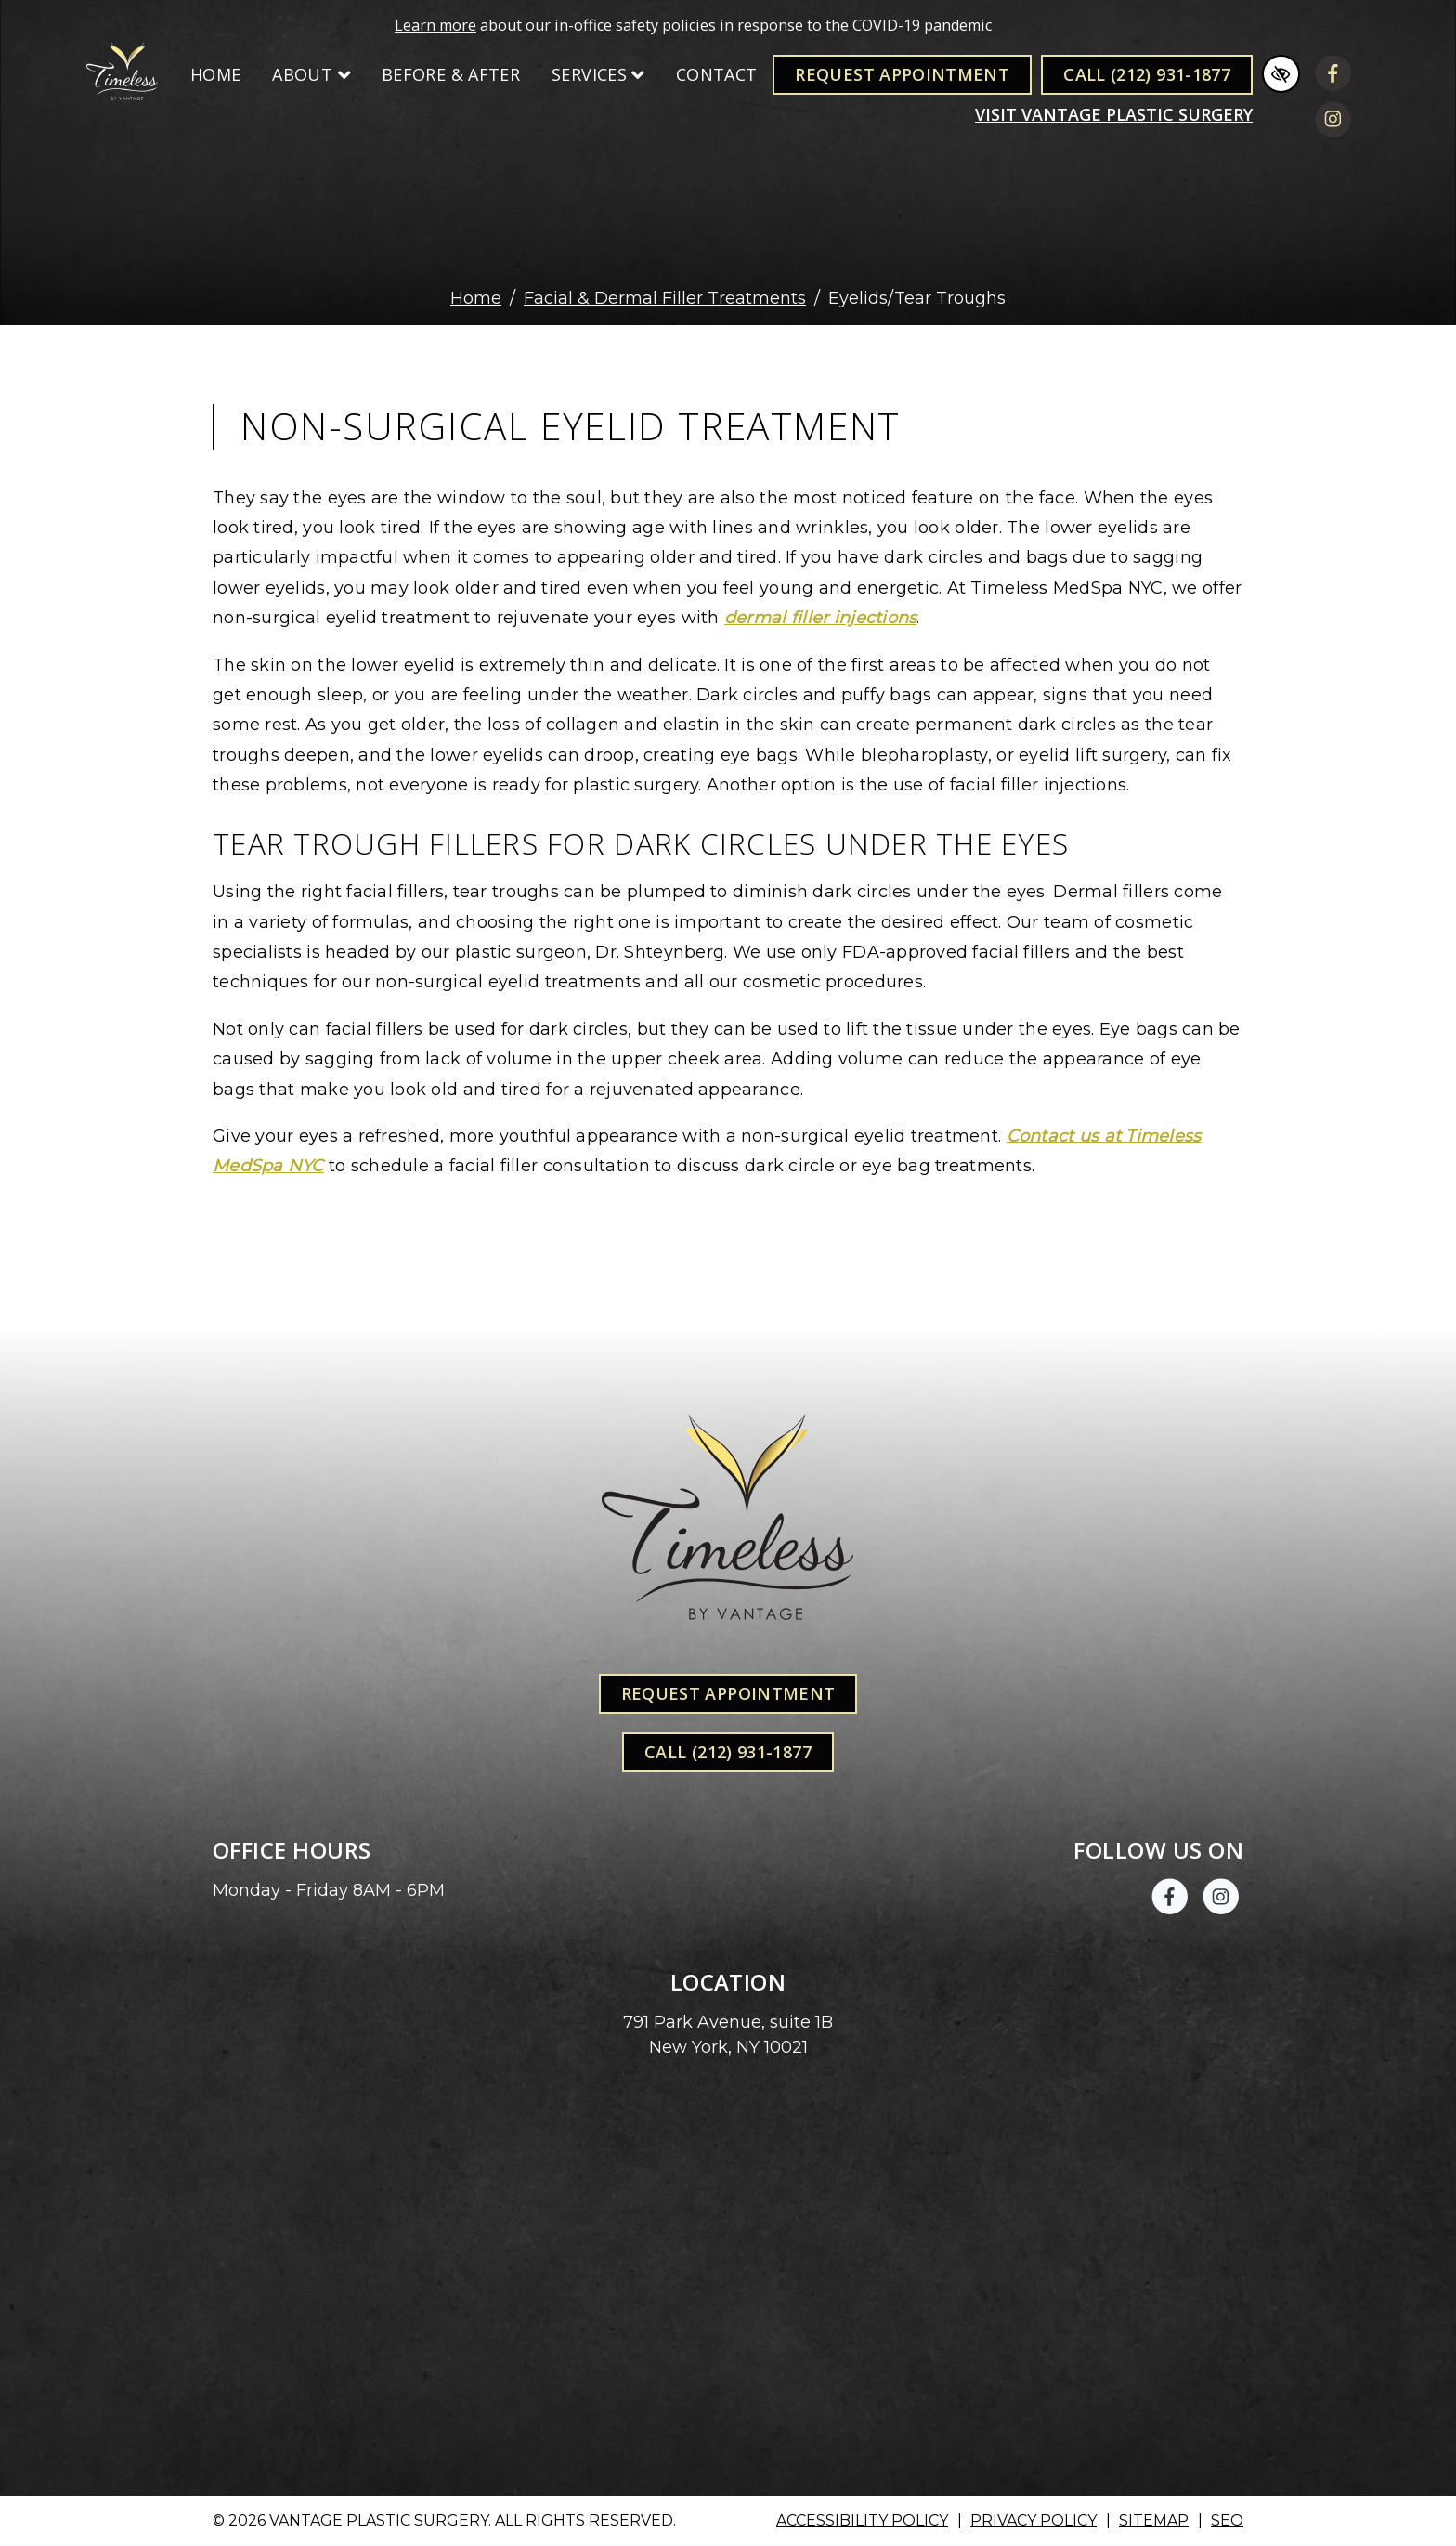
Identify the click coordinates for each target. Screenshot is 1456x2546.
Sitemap (1154, 2520)
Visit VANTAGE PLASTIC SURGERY (1114, 114)
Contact (717, 74)
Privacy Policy (1033, 2520)
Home (215, 74)
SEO (1227, 2520)
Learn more (435, 25)
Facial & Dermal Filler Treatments (665, 298)
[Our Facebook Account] (1333, 76)
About (311, 74)
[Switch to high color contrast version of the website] (1281, 74)
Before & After (451, 74)
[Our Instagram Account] (1333, 123)
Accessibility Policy (862, 2520)
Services (598, 74)
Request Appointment (902, 74)
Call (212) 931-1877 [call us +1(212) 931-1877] (1146, 74)
